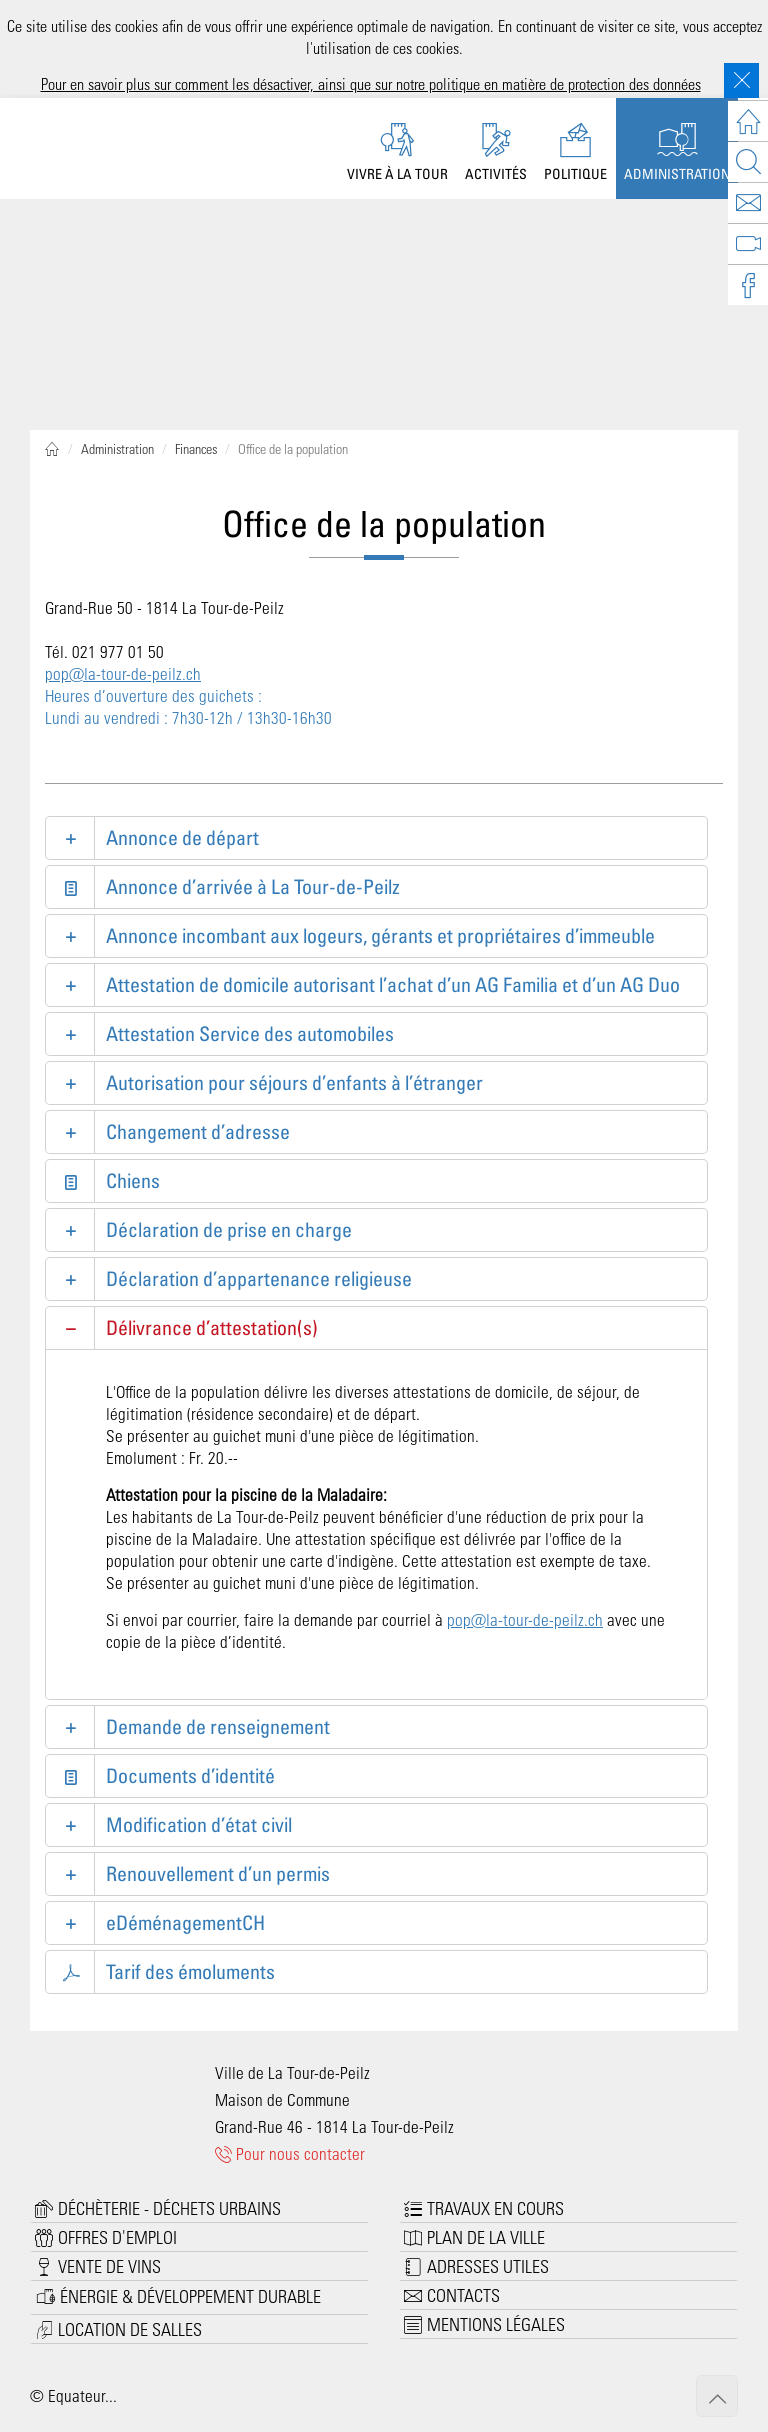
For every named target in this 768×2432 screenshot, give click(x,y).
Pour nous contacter (290, 2153)
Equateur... (82, 2395)
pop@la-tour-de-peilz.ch (123, 673)
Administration (117, 448)
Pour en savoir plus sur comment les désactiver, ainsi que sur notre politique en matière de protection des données (371, 83)
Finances (196, 448)
